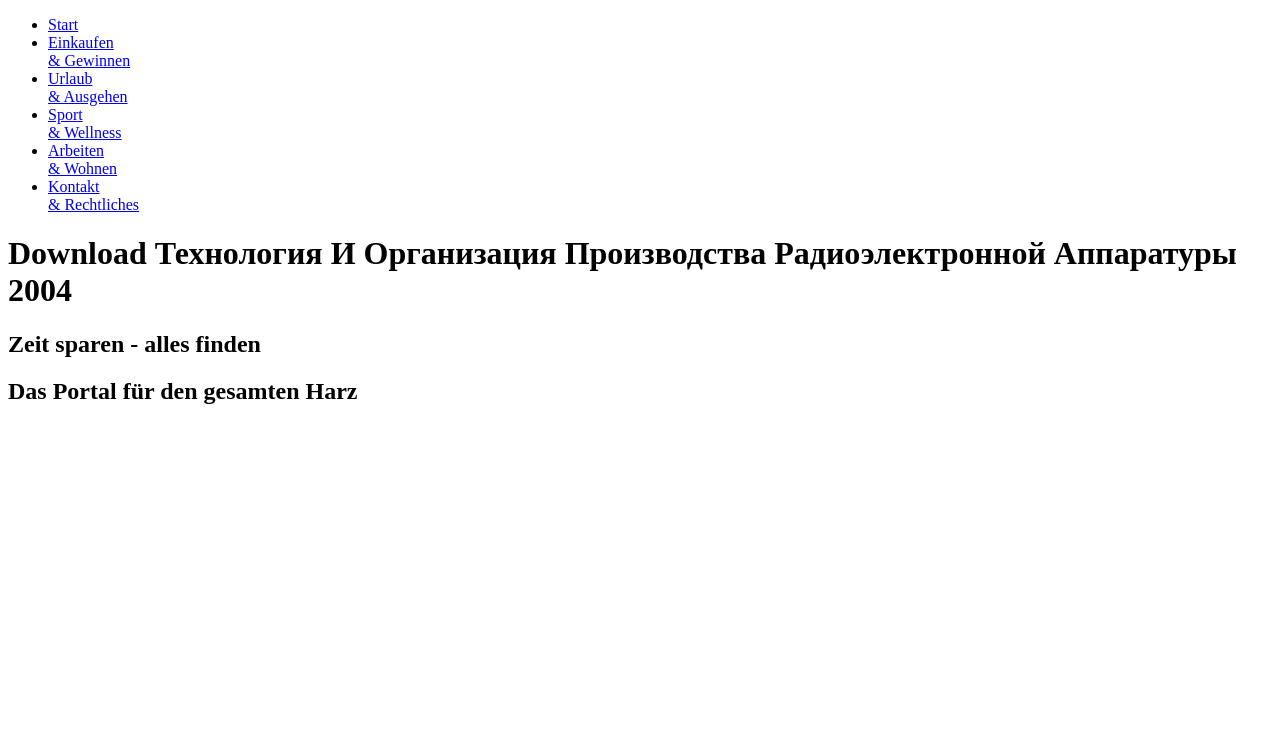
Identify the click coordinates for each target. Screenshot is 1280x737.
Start (63, 24)
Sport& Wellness (85, 123)
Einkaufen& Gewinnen (89, 51)
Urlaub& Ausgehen (88, 87)
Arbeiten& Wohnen (82, 159)
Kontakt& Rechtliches (93, 195)
